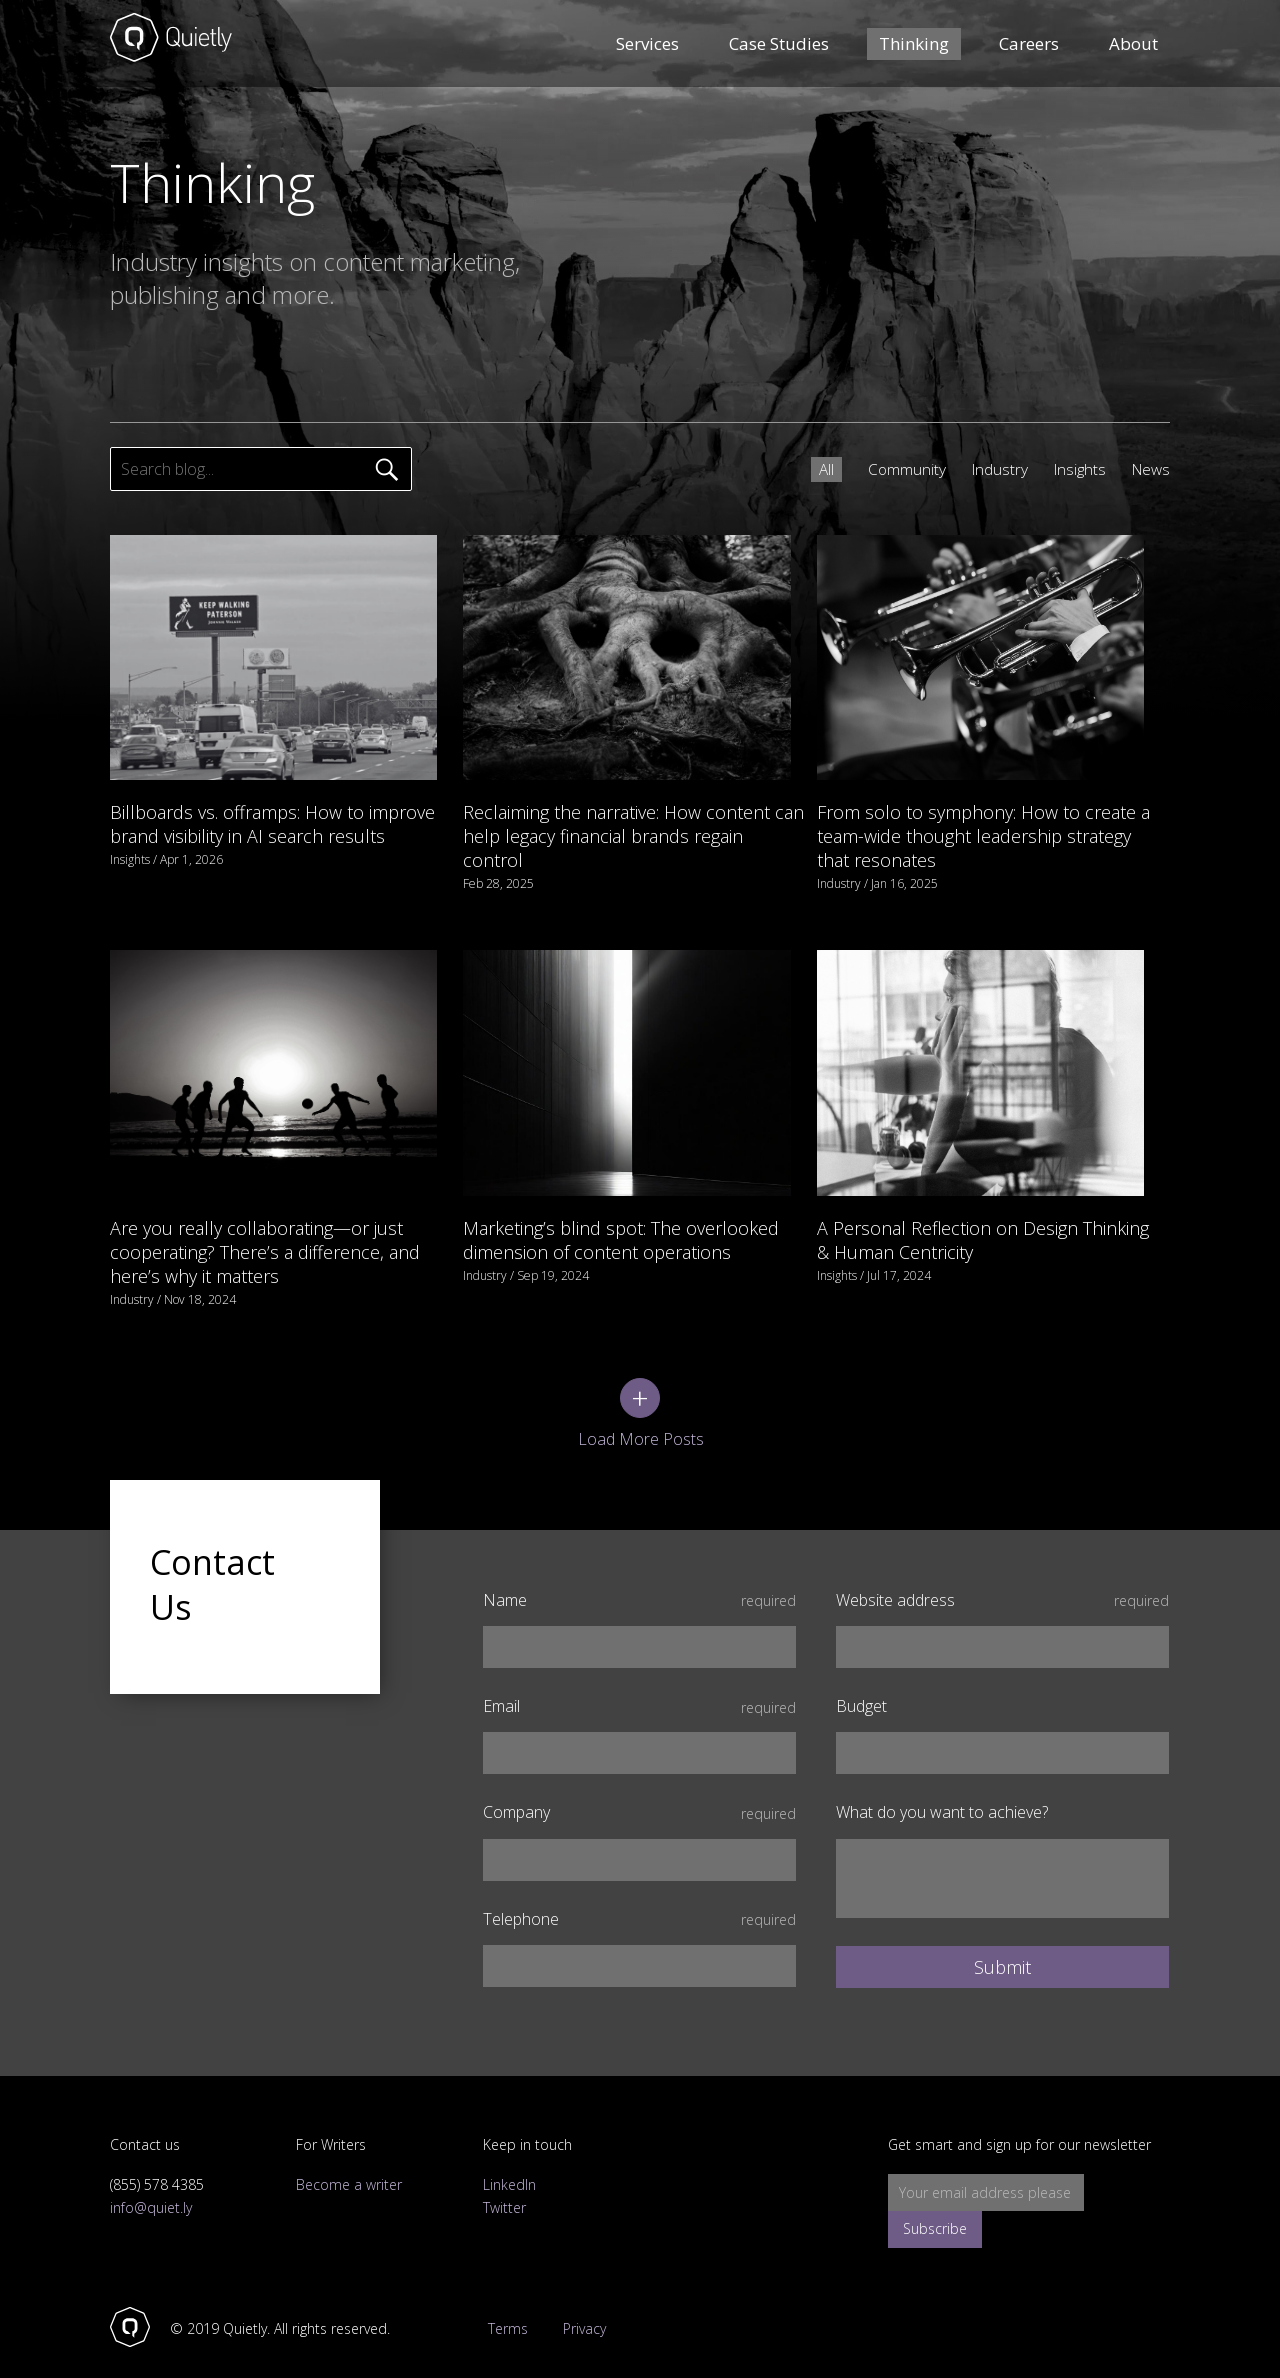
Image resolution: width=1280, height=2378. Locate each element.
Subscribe (1123, 2172)
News (1149, 469)
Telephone (639, 1898)
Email (639, 1685)
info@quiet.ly (151, 2186)
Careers (1029, 44)
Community (897, 469)
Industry (992, 469)
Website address (1002, 1579)
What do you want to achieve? (942, 1792)
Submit (1002, 1946)
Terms (503, 2309)
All (816, 469)
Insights (1074, 469)
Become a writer (349, 2164)
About (1133, 44)
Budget (861, 1685)
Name (639, 1579)
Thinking (914, 44)
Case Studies (779, 44)
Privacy (588, 2309)
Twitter (504, 2186)
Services (647, 44)
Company (639, 1792)
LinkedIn (509, 2164)
